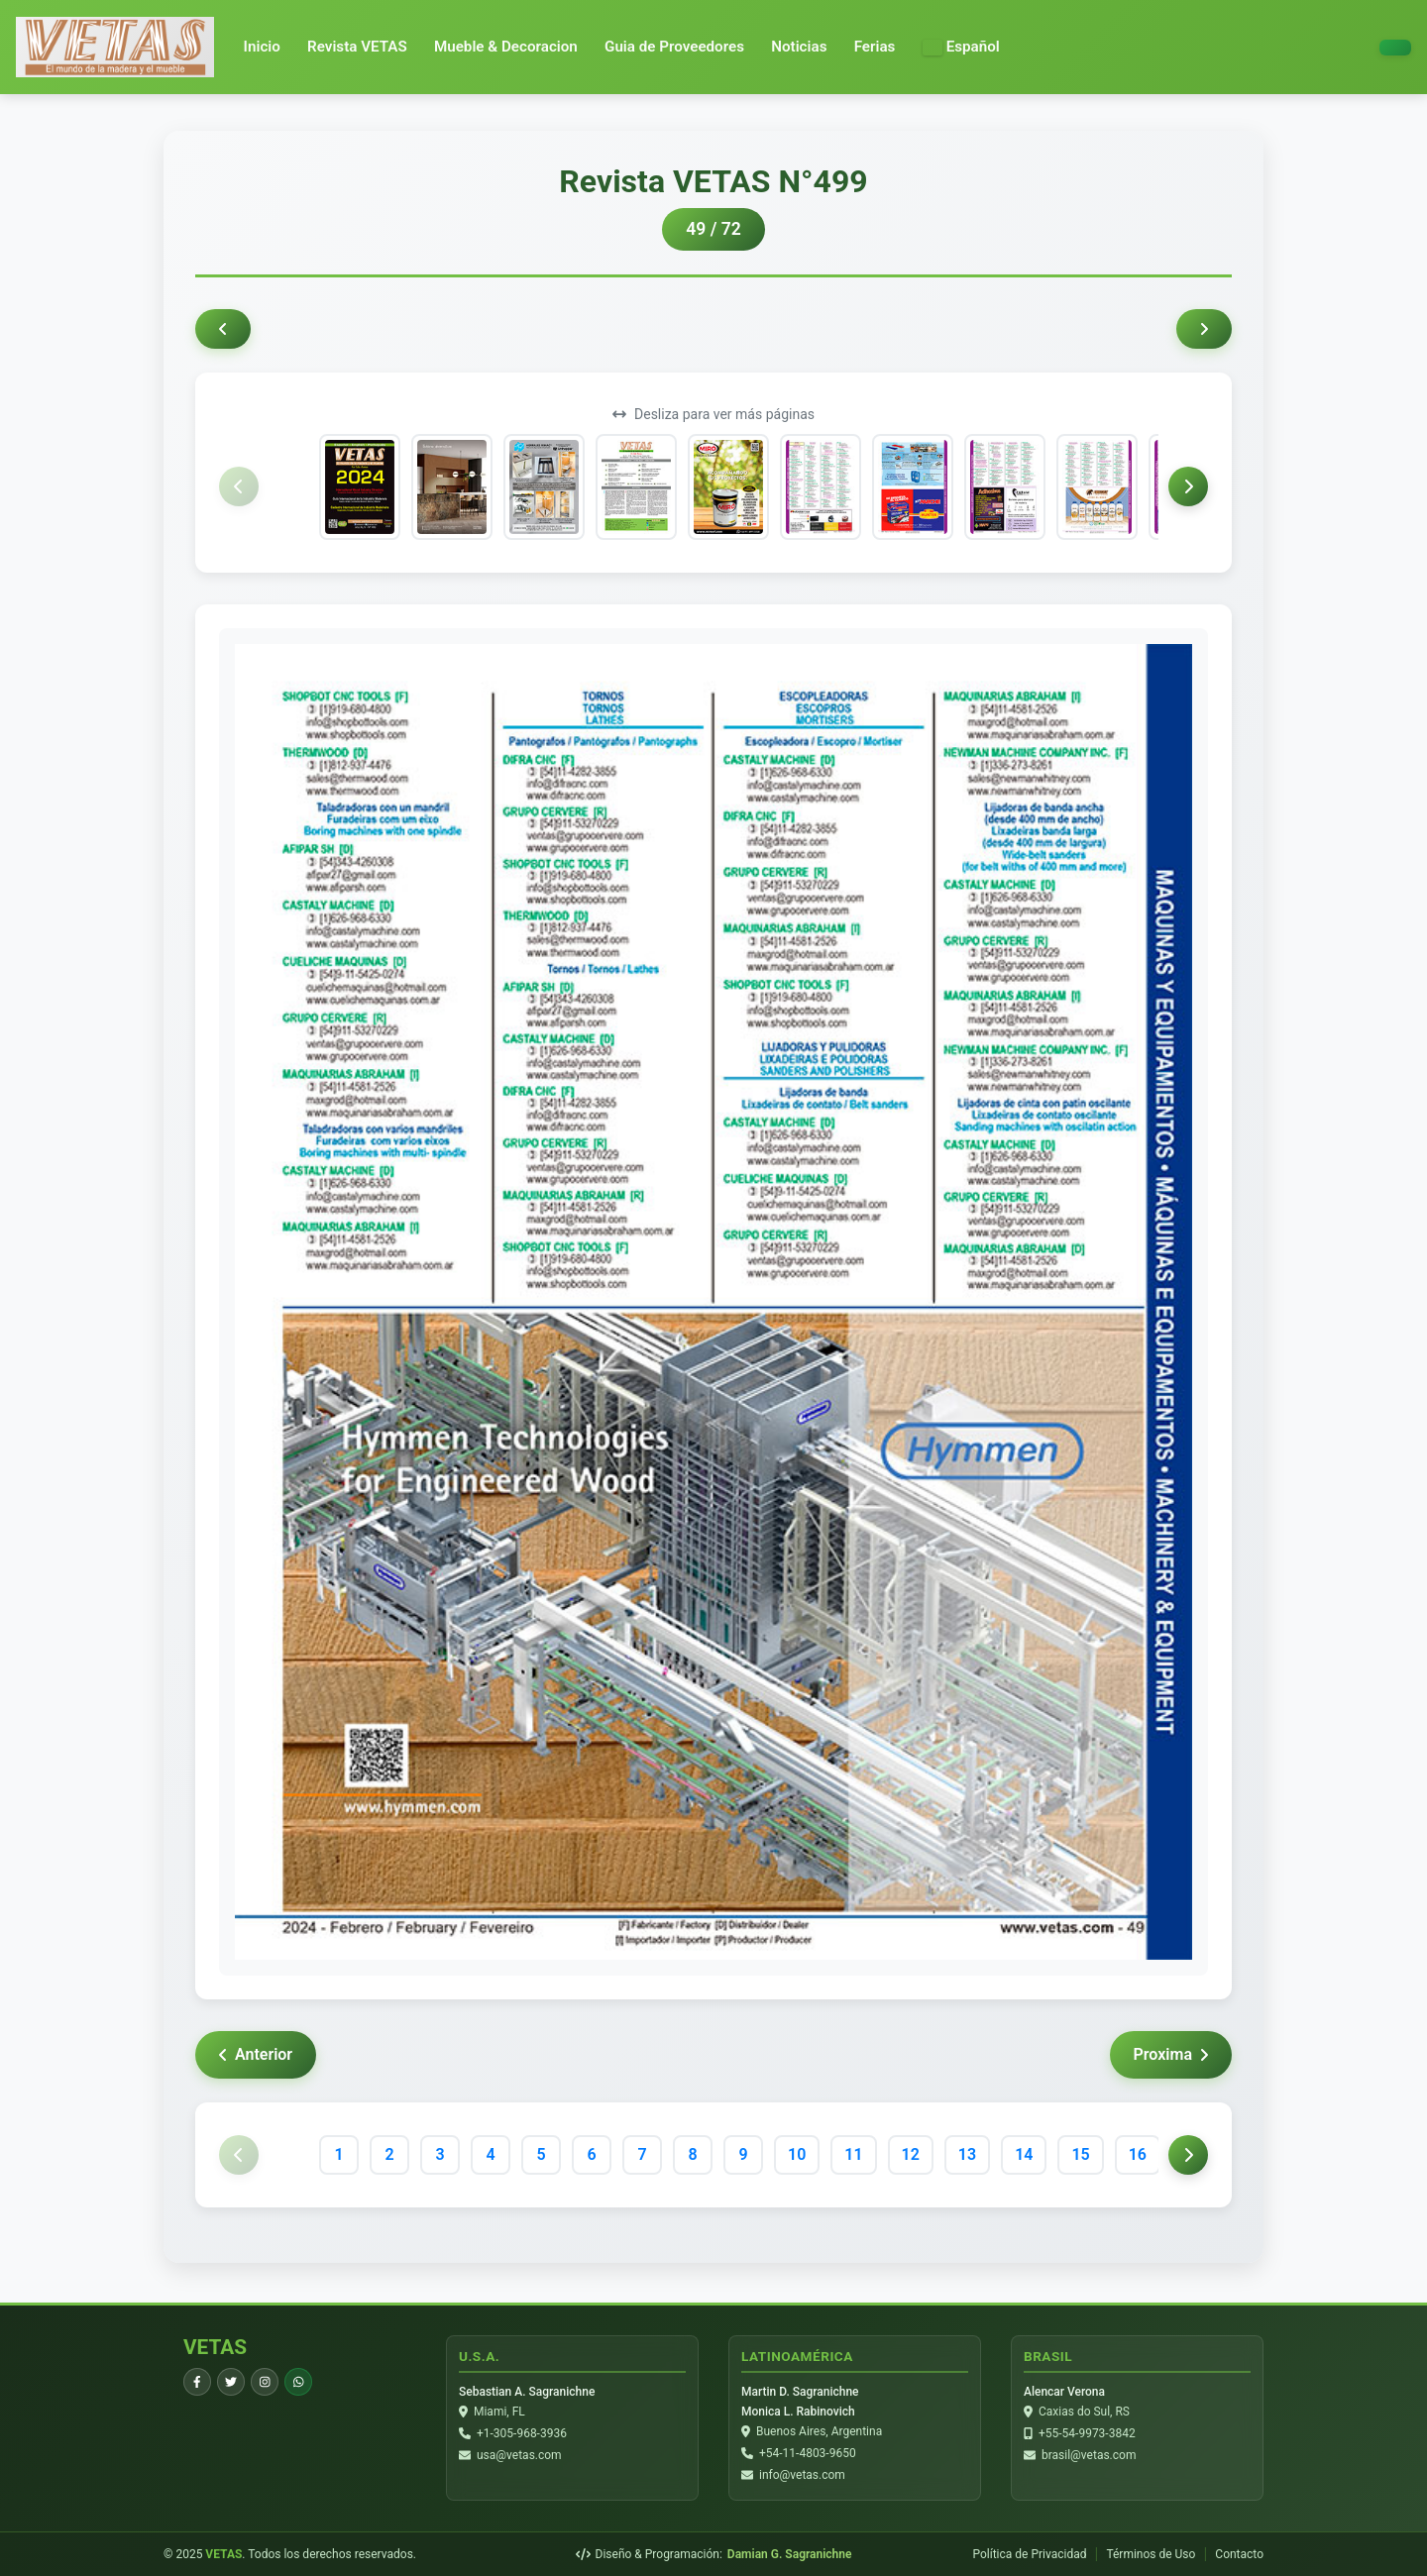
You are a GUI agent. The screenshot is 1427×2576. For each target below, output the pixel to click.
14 (1024, 2154)
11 (853, 2154)
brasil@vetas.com (1089, 2455)
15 (1080, 2154)
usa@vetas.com (519, 2455)
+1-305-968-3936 (522, 2433)
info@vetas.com (802, 2475)
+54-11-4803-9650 (807, 2453)
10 (797, 2154)
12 (911, 2154)
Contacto (1239, 2554)
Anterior (255, 2054)
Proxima (1171, 2054)
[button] (961, 47)
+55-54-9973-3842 (1087, 2433)
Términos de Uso (1150, 2554)
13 (967, 2154)
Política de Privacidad (1029, 2554)
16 (1138, 2154)
